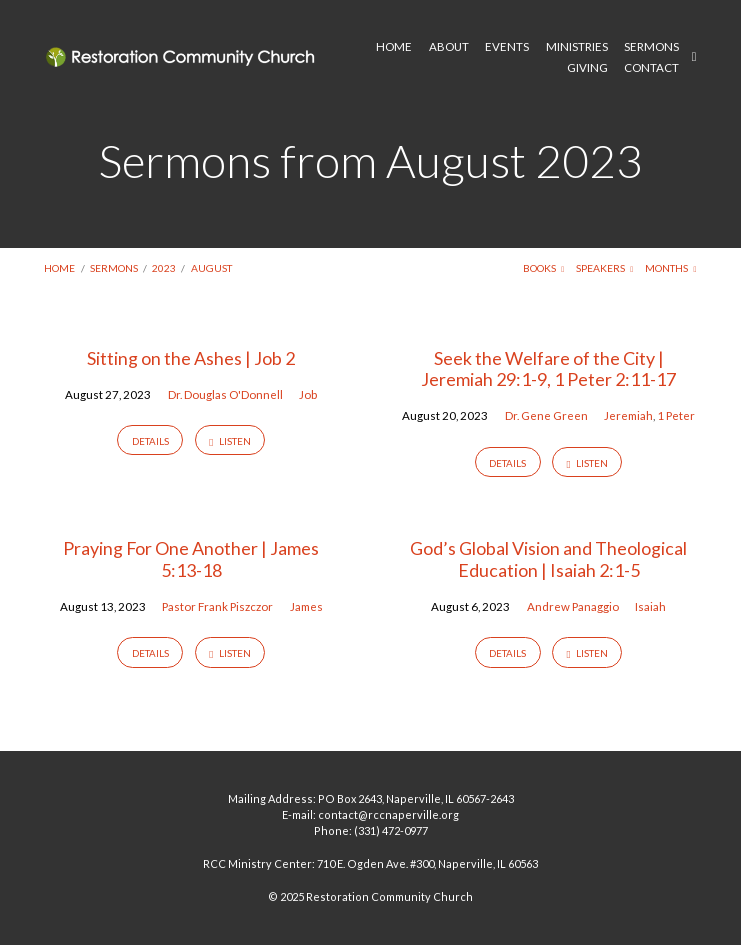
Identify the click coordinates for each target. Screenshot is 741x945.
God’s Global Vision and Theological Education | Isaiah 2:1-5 (548, 559)
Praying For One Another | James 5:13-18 (191, 559)
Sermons (114, 268)
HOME (394, 47)
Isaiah (650, 606)
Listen (229, 441)
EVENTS (507, 47)
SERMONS (651, 47)
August (211, 268)
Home (59, 268)
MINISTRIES (577, 47)
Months (671, 268)
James (306, 606)
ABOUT (449, 47)
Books (544, 268)
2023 (164, 268)
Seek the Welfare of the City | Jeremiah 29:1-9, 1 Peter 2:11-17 (548, 369)
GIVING (587, 68)
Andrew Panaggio (573, 606)
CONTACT (651, 68)
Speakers (605, 268)
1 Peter (676, 415)
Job (308, 394)
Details (150, 441)
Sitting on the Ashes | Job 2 (191, 358)
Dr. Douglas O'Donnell (225, 394)
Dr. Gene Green (546, 415)
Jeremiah (628, 415)
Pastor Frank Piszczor (217, 606)
